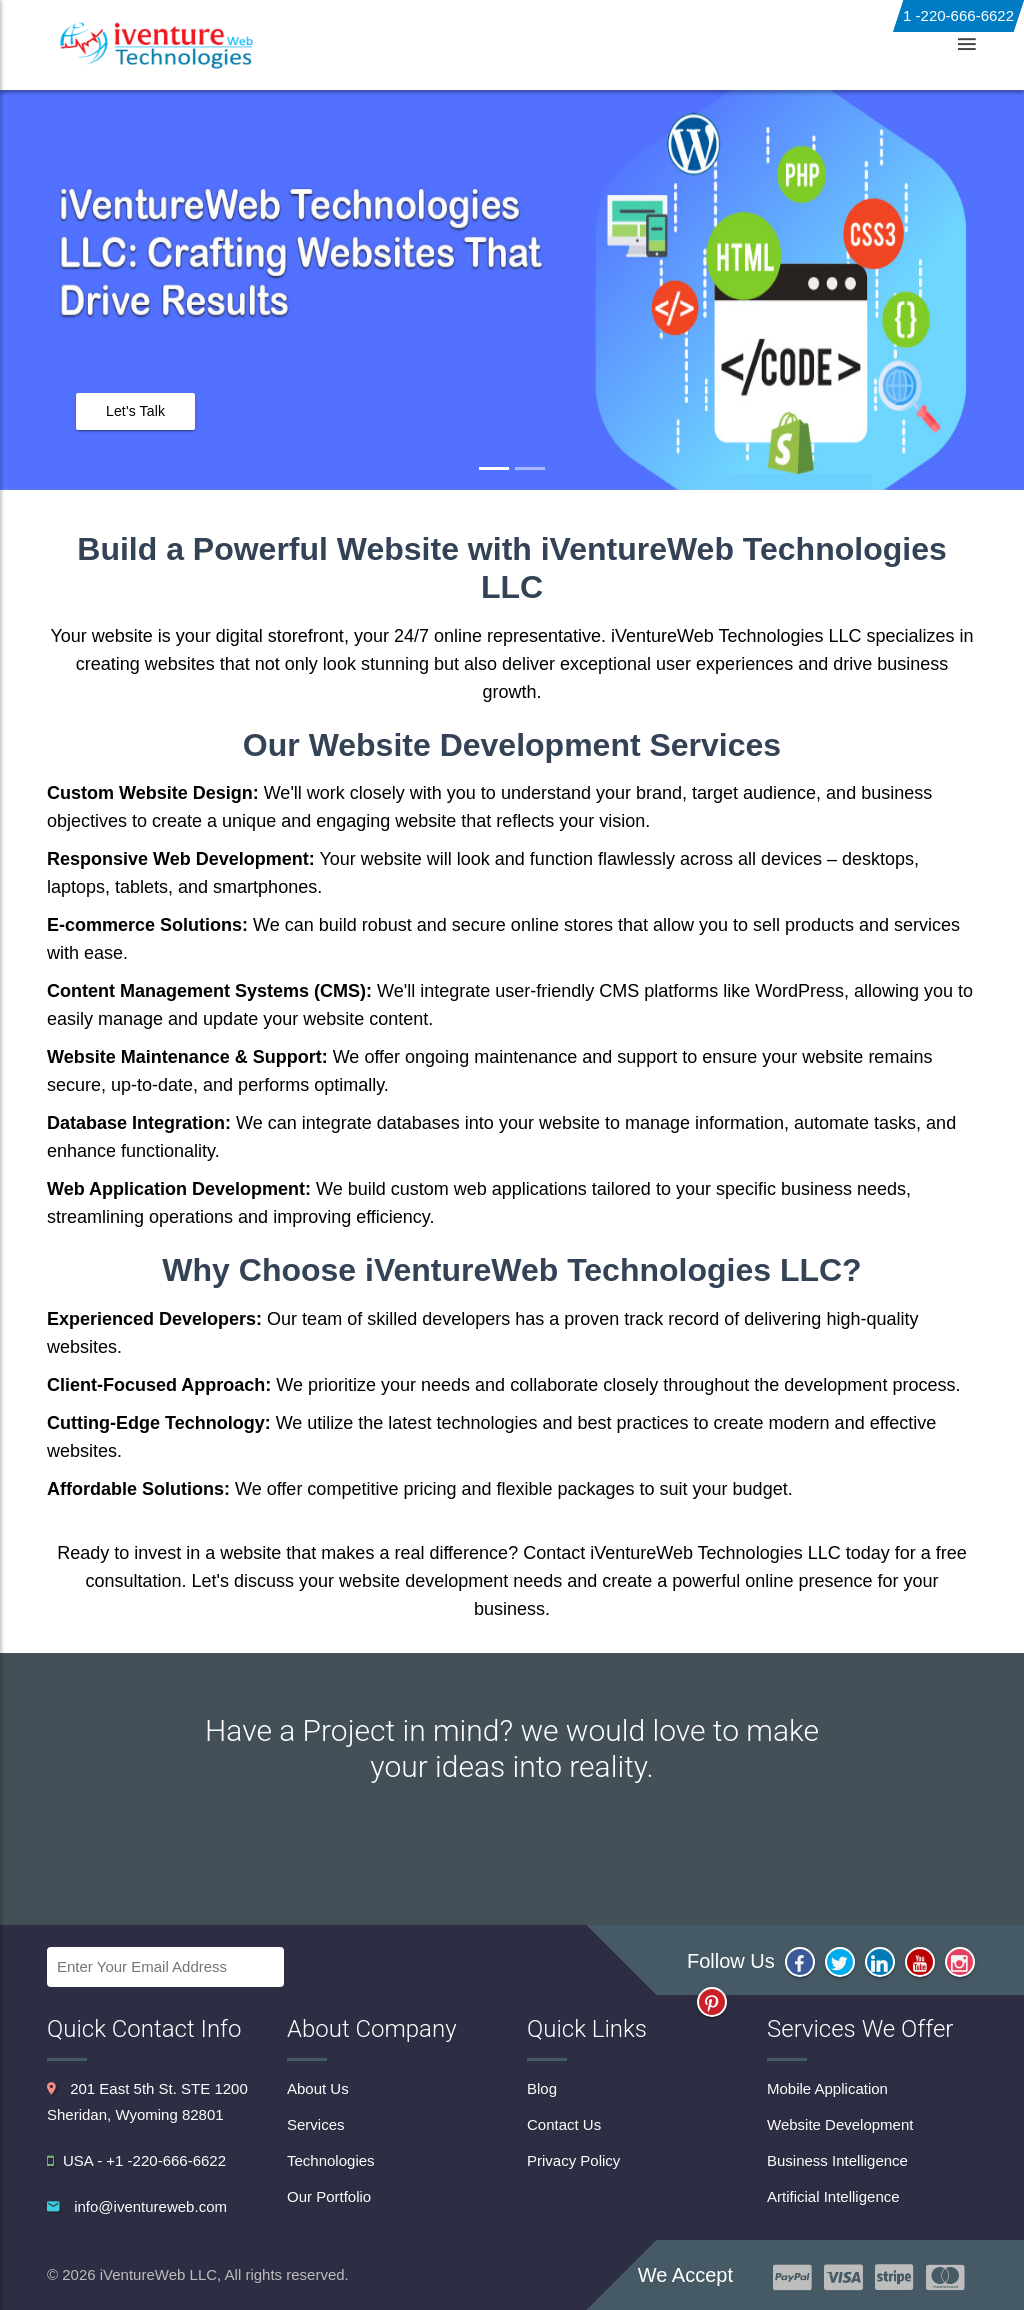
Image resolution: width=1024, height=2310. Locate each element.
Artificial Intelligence (833, 2196)
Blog (785, 44)
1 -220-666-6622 (958, 15)
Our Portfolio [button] (684, 44)
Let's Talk (135, 411)
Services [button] (429, 44)
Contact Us (864, 44)
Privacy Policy (573, 2160)
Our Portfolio (329, 2196)
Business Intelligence (837, 2160)
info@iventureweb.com (150, 2206)
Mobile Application (827, 2088)
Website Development (840, 2124)
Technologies (552, 44)
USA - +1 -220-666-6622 (136, 2160)
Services (316, 2124)
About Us (316, 44)
